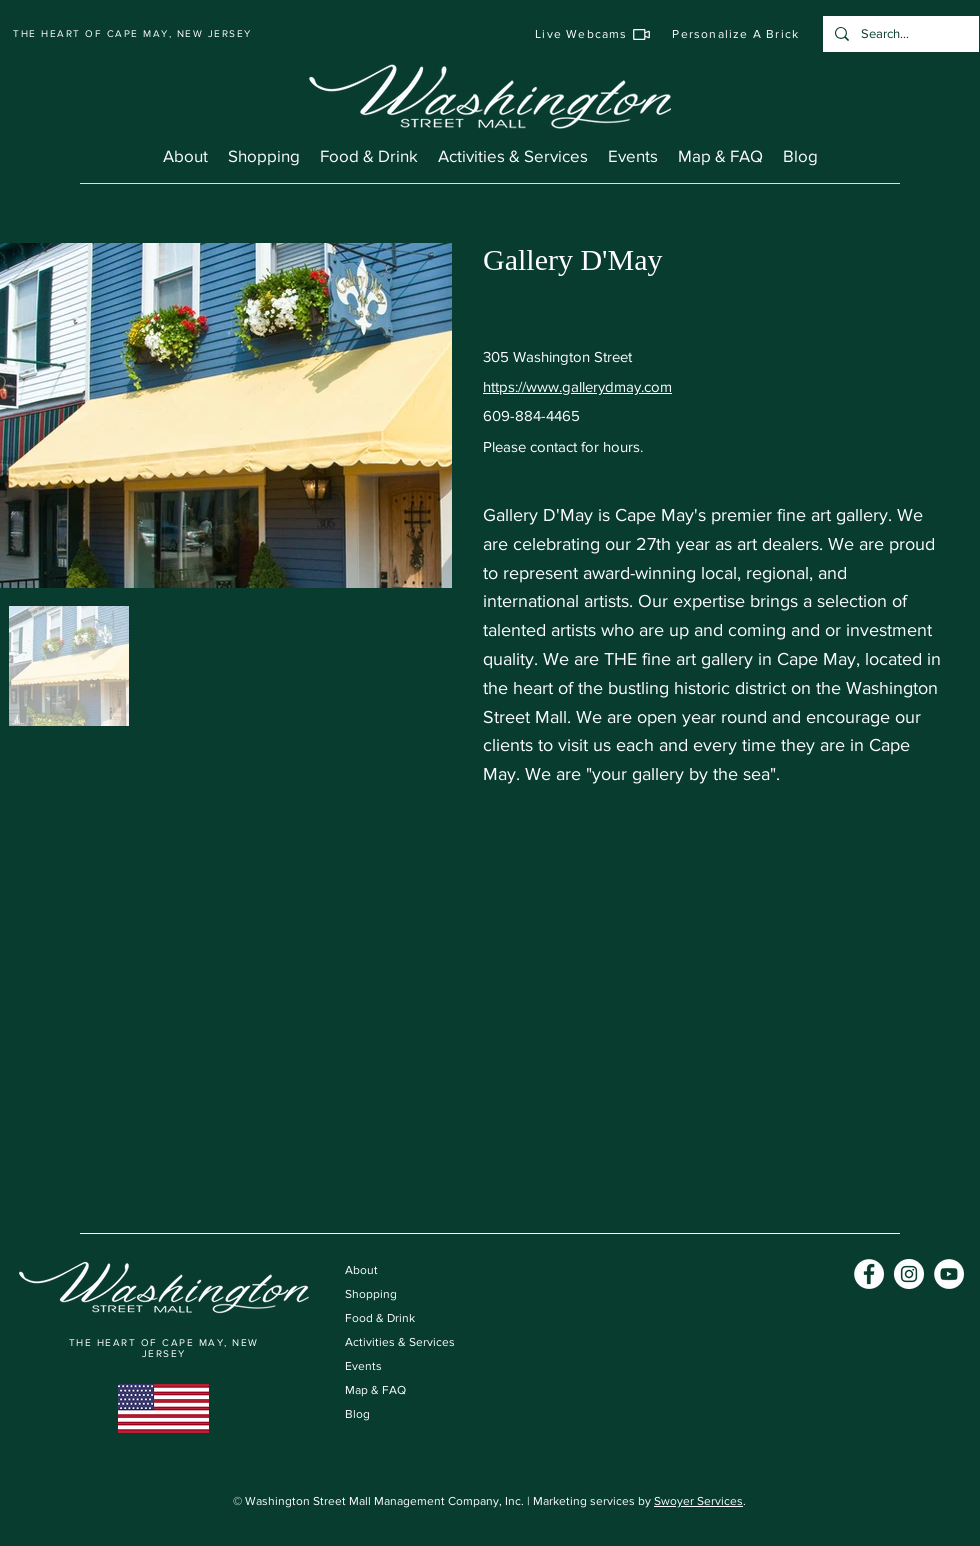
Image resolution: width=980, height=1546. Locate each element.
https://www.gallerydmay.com (577, 386)
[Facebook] (869, 1274)
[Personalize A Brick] (736, 34)
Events (363, 1366)
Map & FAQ (375, 1390)
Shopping (371, 1294)
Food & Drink (380, 1318)
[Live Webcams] (593, 34)
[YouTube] (949, 1274)
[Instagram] (909, 1274)
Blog (357, 1414)
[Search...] (899, 34)
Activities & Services (400, 1342)
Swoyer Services (698, 1501)
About (361, 1270)
